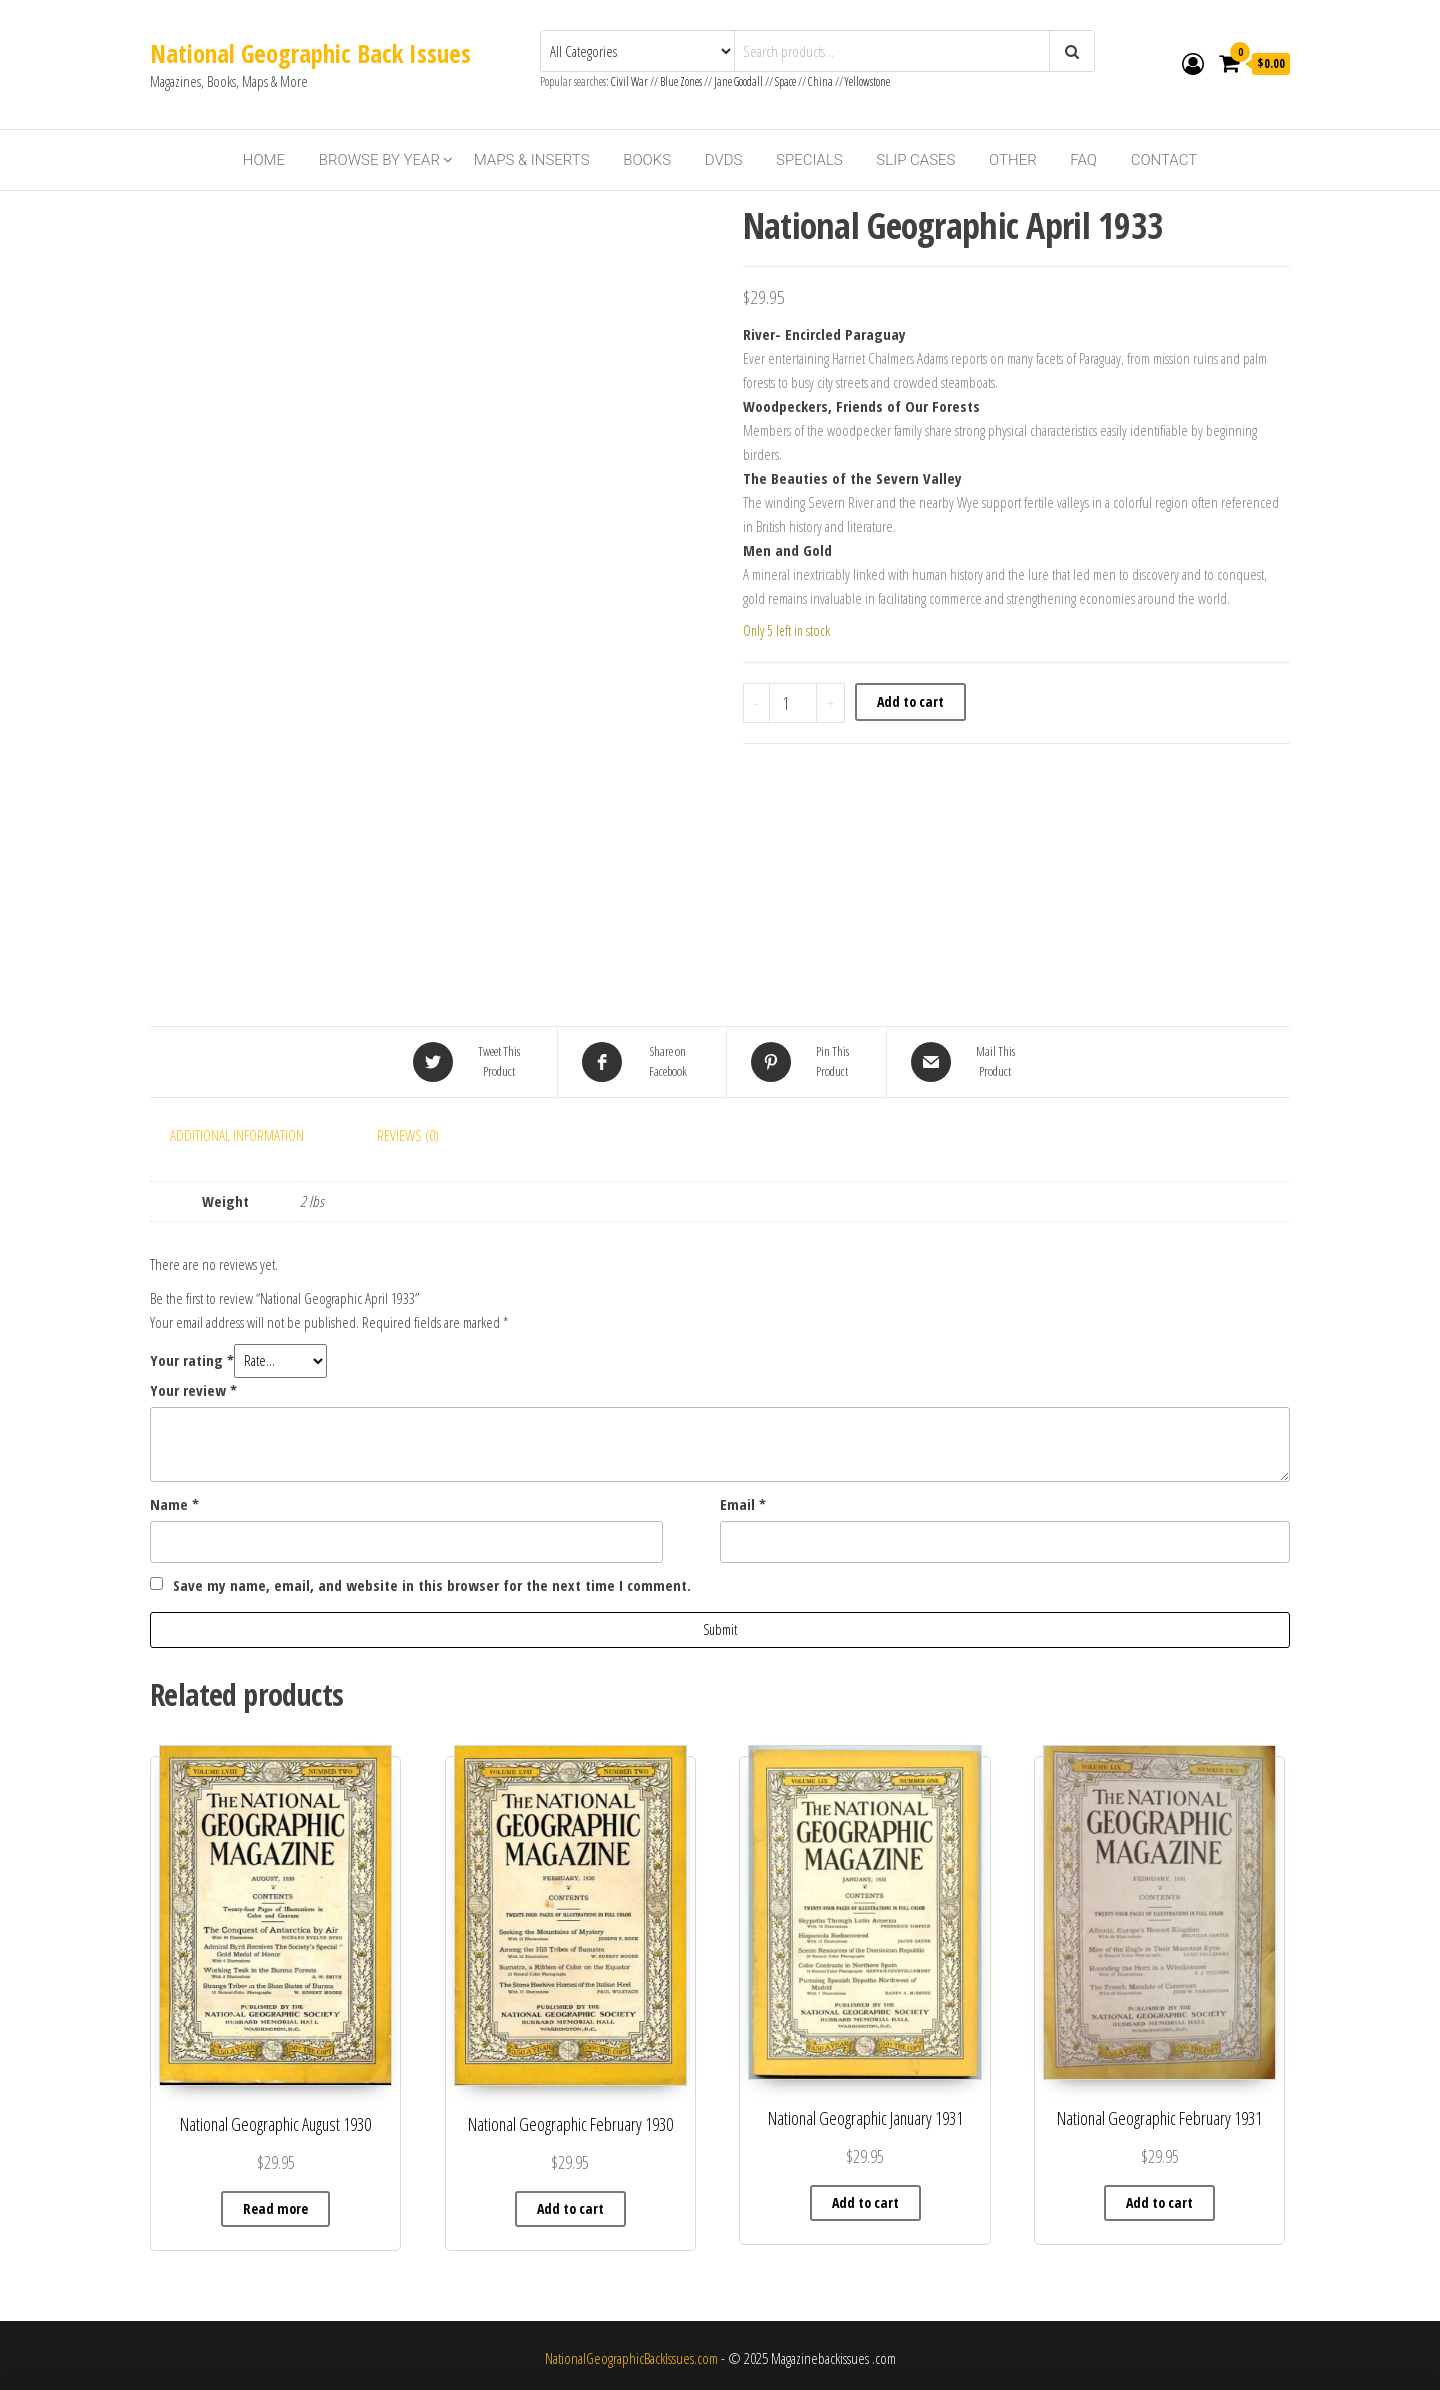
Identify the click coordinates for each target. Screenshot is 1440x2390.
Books (647, 160)
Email (743, 1504)
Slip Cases (915, 160)
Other (1013, 160)
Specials (809, 160)
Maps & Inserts (532, 160)
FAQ (1083, 160)
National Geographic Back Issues (310, 53)
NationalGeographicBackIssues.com (631, 2358)
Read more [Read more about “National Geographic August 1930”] (275, 2208)
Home (264, 160)
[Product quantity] (793, 703)
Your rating (192, 1360)
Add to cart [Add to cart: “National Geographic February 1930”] (570, 2208)
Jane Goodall (738, 81)
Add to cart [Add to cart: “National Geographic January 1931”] (865, 2202)
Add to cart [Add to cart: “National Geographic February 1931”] (1159, 2202)
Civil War (630, 81)
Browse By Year (379, 160)
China (820, 81)
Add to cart (910, 701)
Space (785, 81)
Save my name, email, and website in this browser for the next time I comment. (432, 1585)
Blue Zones (681, 81)
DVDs (724, 160)
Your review (193, 1390)
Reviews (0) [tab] (408, 1135)
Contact (1164, 160)
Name (174, 1504)
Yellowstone (867, 81)
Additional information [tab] (237, 1135)
